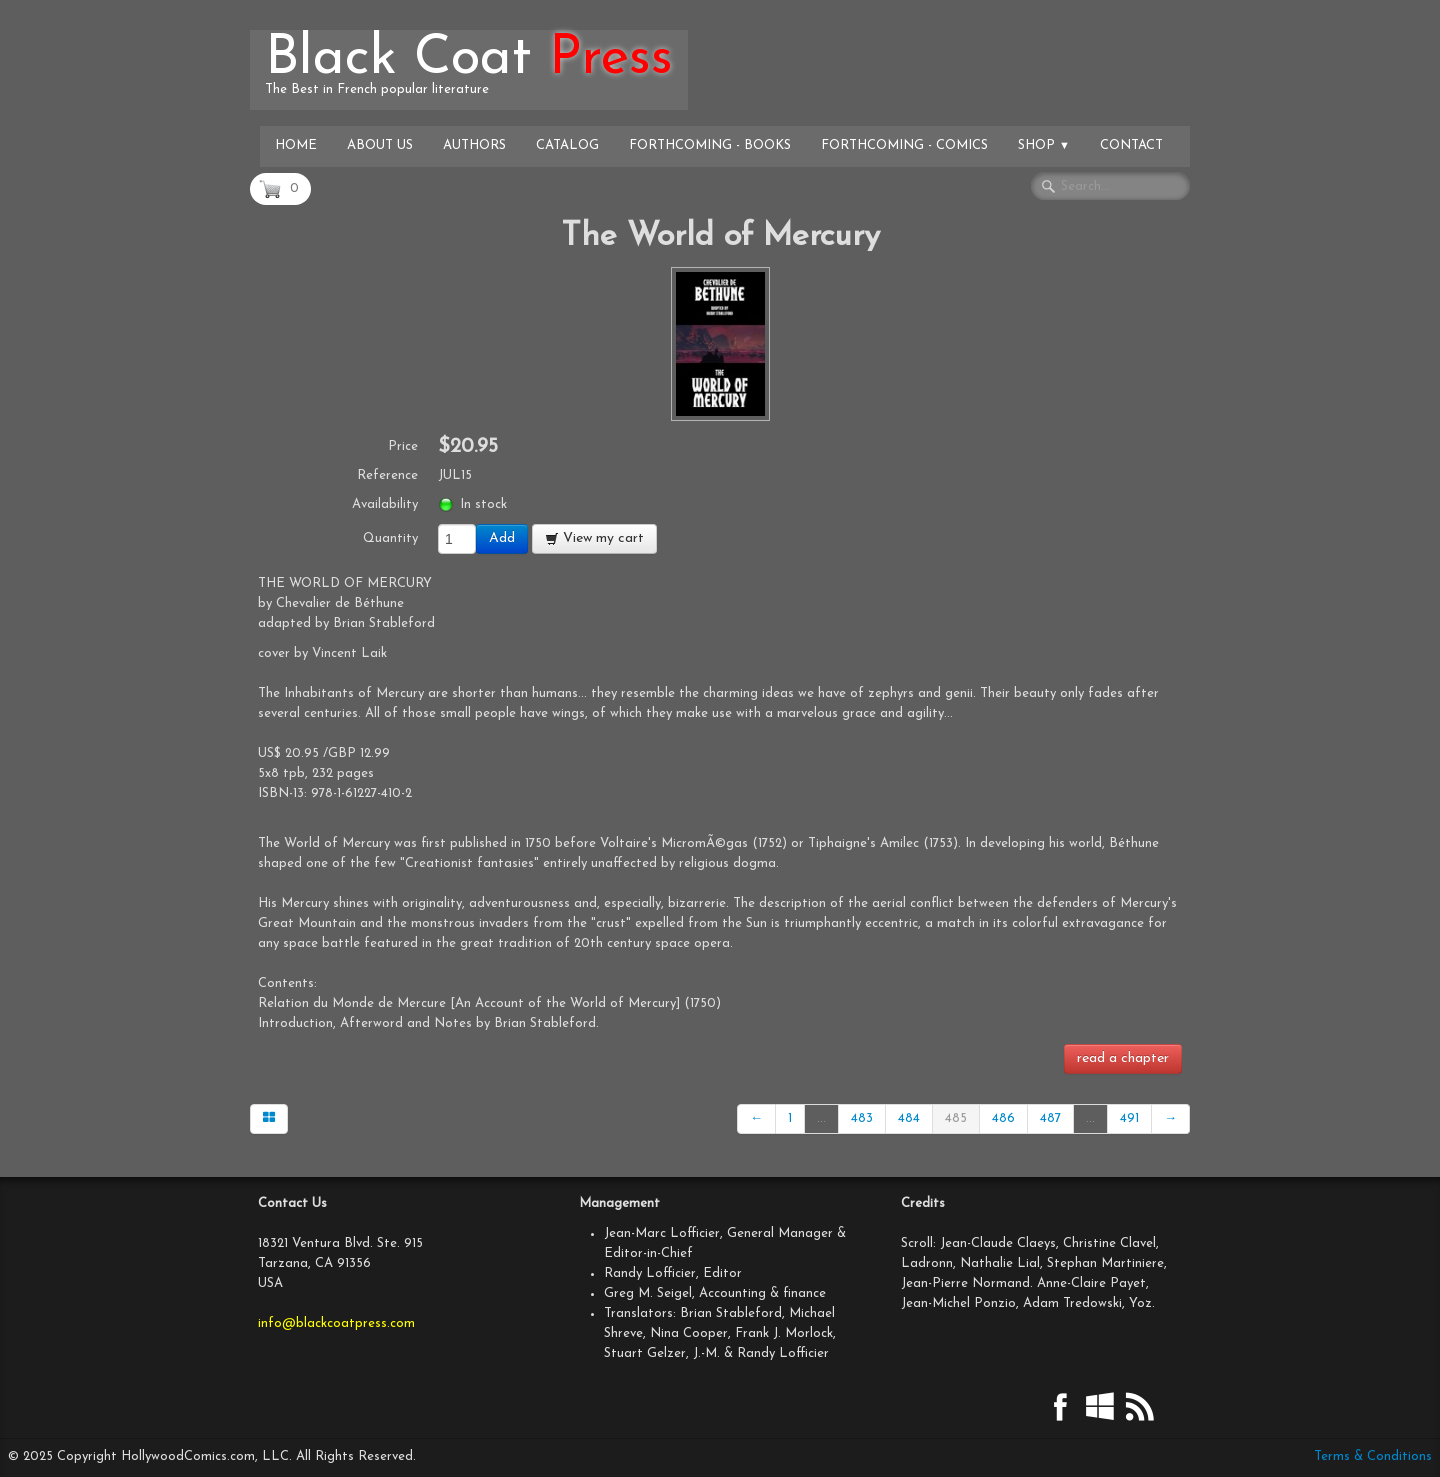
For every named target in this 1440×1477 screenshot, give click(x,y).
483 (862, 1118)
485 (956, 1118)
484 (909, 1118)
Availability (385, 504)
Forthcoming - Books (710, 145)
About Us (380, 145)
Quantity (390, 538)
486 (1003, 1118)
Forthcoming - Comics (904, 145)
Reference (387, 475)
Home (296, 145)
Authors (474, 145)
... (821, 1118)
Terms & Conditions (1373, 1456)
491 (1129, 1118)
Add (502, 538)
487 (1050, 1118)
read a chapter (1123, 1058)
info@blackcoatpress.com (336, 1323)
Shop (1044, 145)
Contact (1131, 145)
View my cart (594, 538)
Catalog (567, 145)
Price (403, 446)
